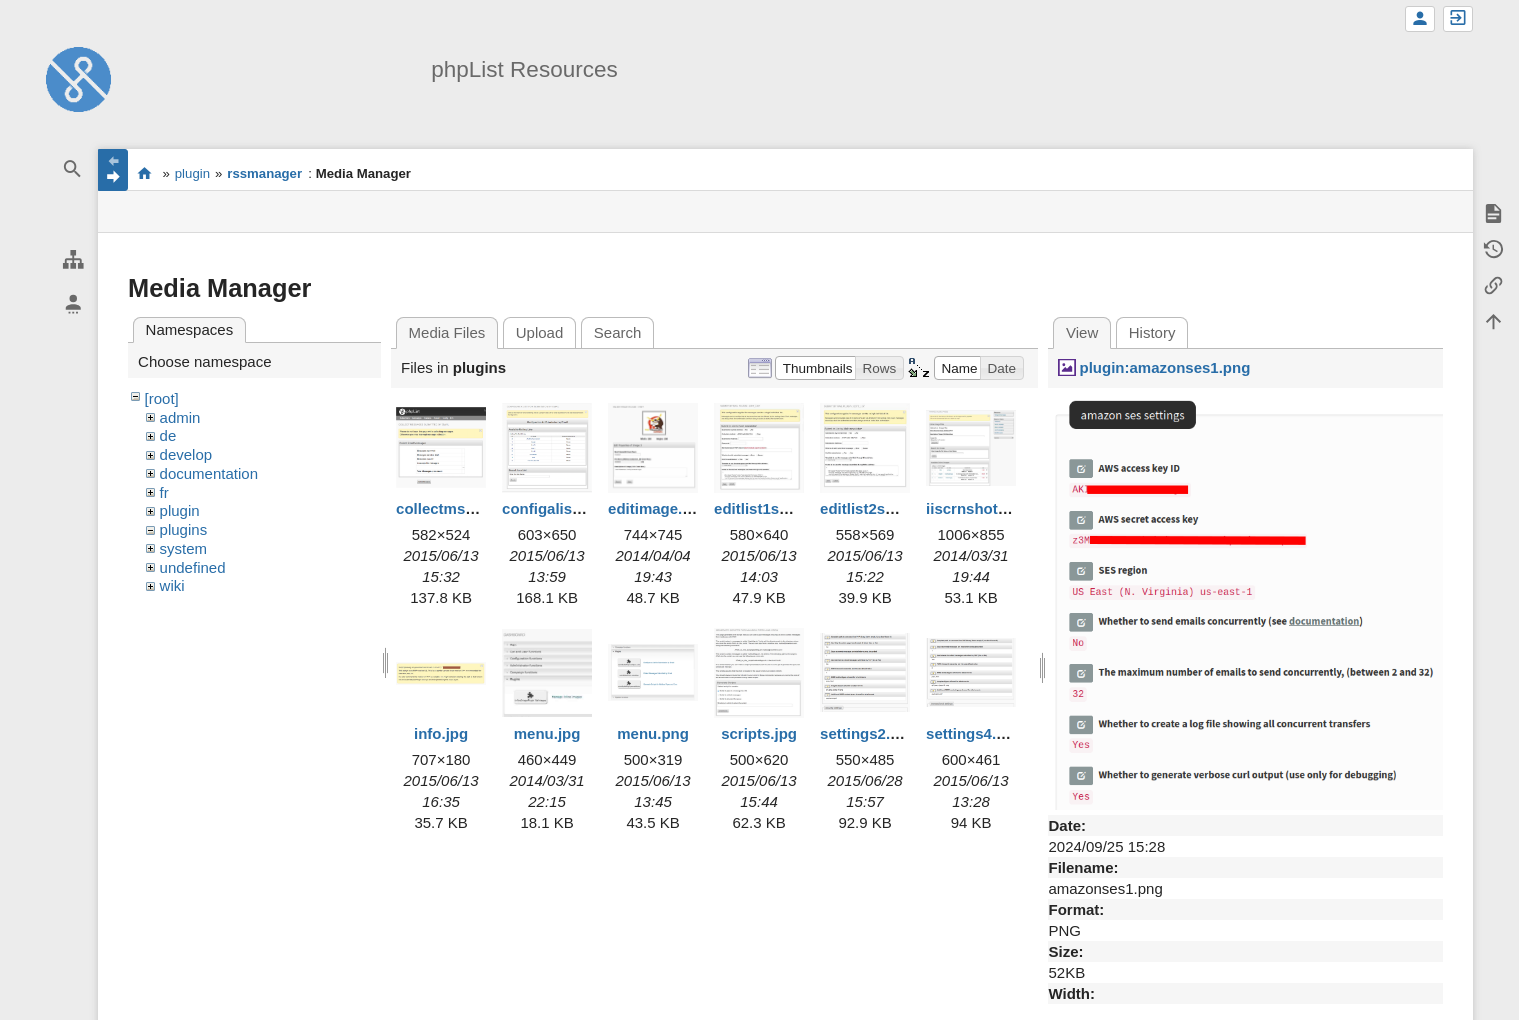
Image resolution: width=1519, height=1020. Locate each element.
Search (618, 332)
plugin (192, 173)
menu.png (653, 733)
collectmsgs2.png (459, 508)
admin (180, 417)
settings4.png (975, 733)
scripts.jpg (759, 733)
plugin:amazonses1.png (1165, 367)
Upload (540, 332)
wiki (172, 585)
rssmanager (264, 173)
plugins (184, 529)
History (1152, 332)
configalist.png (555, 508)
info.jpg (441, 733)
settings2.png (869, 733)
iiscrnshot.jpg (975, 508)
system (184, 548)
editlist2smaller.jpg (887, 508)
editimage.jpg (656, 508)
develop (186, 454)
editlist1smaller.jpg (781, 508)
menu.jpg (547, 733)
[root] (162, 398)
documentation (209, 473)
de (168, 435)
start (144, 173)
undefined (193, 567)
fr (164, 492)
